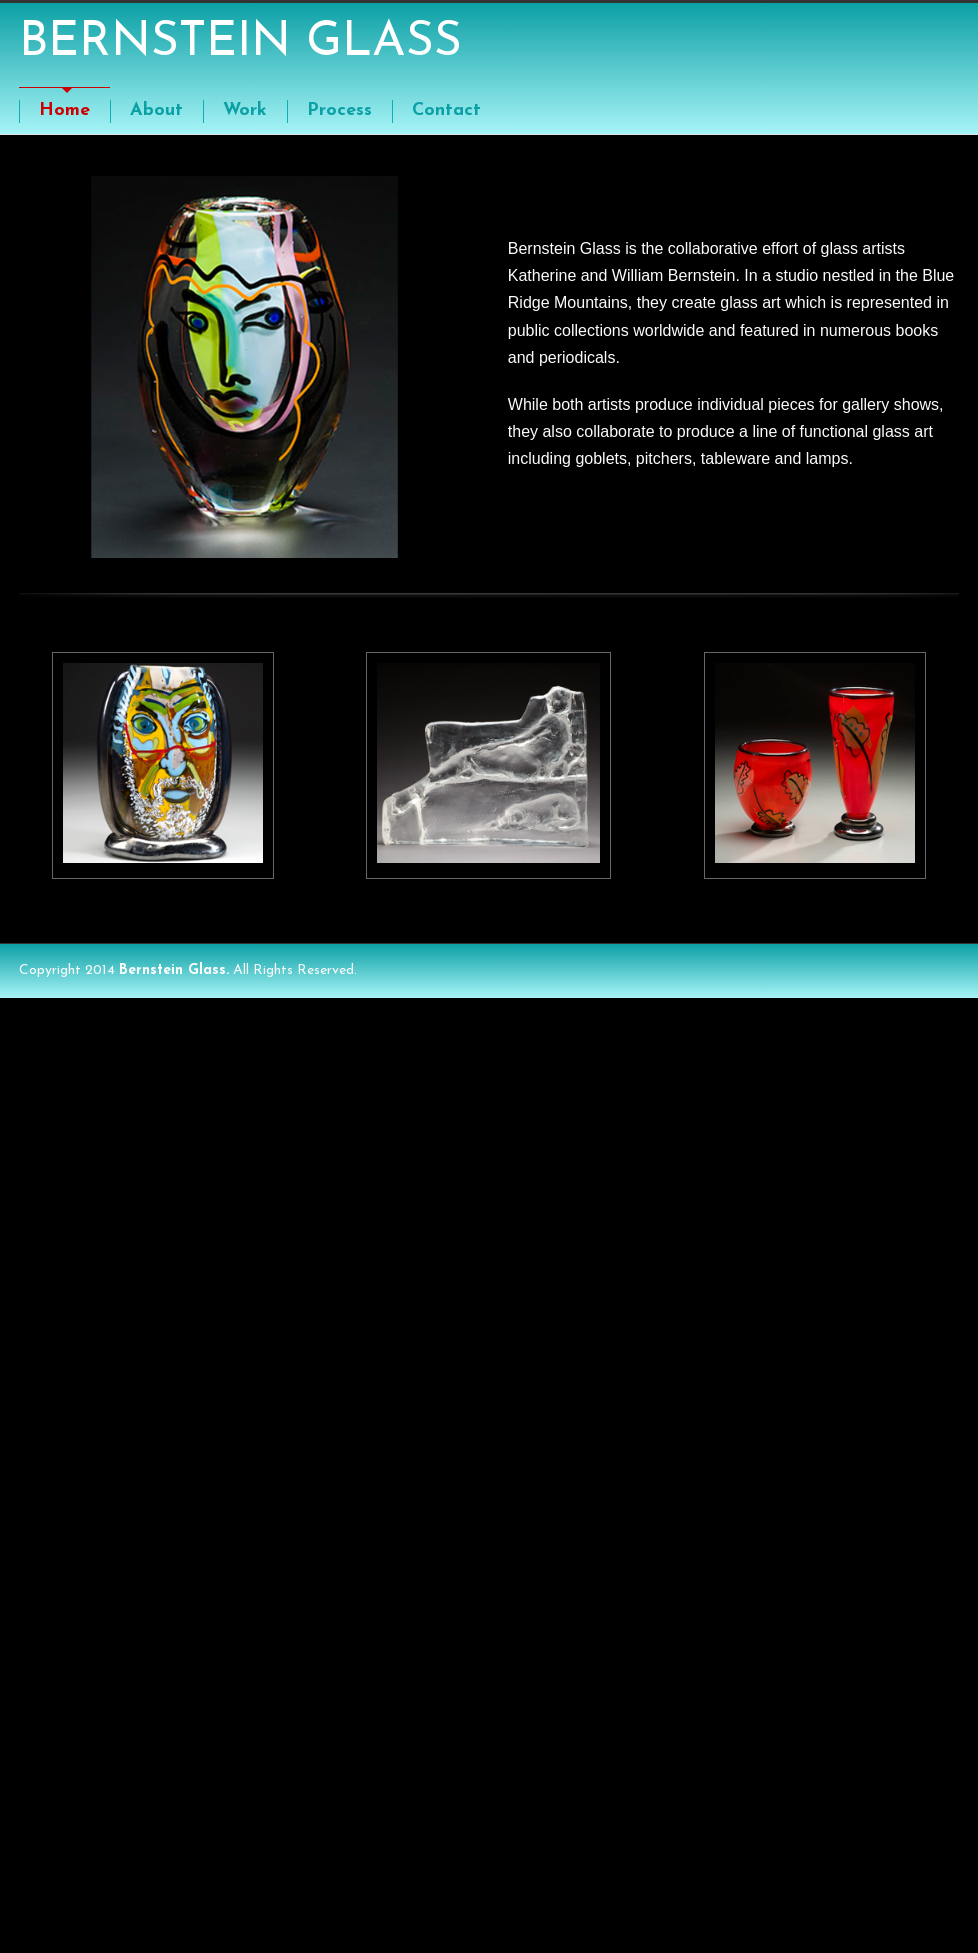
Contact (446, 110)
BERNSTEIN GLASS (240, 43)
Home (64, 110)
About (156, 110)
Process (339, 110)
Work (245, 110)
